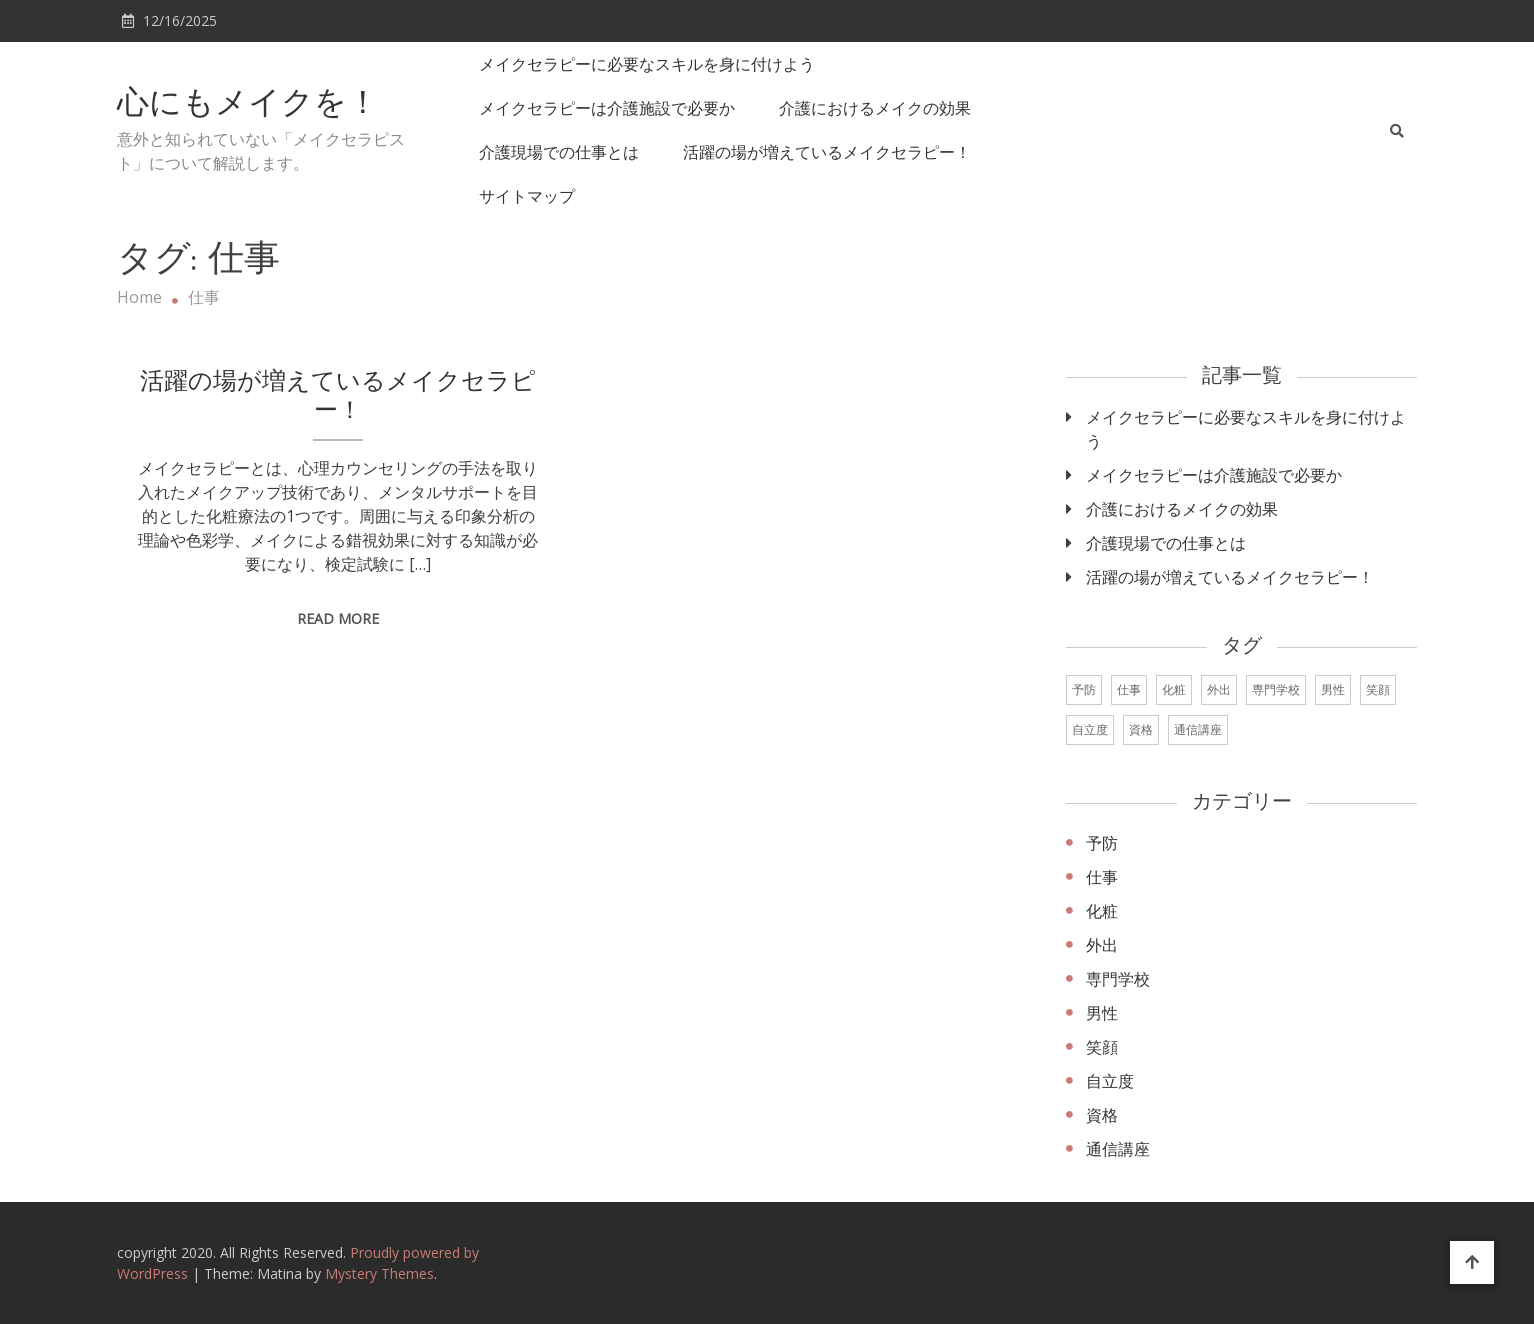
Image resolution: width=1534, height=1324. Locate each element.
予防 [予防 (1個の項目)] (1084, 689)
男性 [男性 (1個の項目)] (1333, 689)
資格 (1102, 1115)
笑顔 (1102, 1047)
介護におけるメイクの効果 (875, 108)
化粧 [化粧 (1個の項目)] (1174, 689)
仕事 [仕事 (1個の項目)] (1129, 689)
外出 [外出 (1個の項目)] (1219, 689)
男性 (1102, 1013)
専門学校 (1118, 979)
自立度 (1110, 1081)
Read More (338, 618)
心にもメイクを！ (248, 105)
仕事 (1102, 877)
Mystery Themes (379, 1273)
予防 (1102, 843)
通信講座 (1118, 1149)
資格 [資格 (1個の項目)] (1141, 729)
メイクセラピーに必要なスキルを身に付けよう (647, 64)
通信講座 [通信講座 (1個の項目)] (1198, 729)
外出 (1102, 945)
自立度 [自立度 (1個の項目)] (1090, 729)
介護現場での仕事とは (559, 152)
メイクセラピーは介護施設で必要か (607, 108)
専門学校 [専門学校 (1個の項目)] (1276, 689)
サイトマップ (527, 196)
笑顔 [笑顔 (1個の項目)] (1378, 689)
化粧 (1102, 911)
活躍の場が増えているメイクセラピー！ (827, 152)
